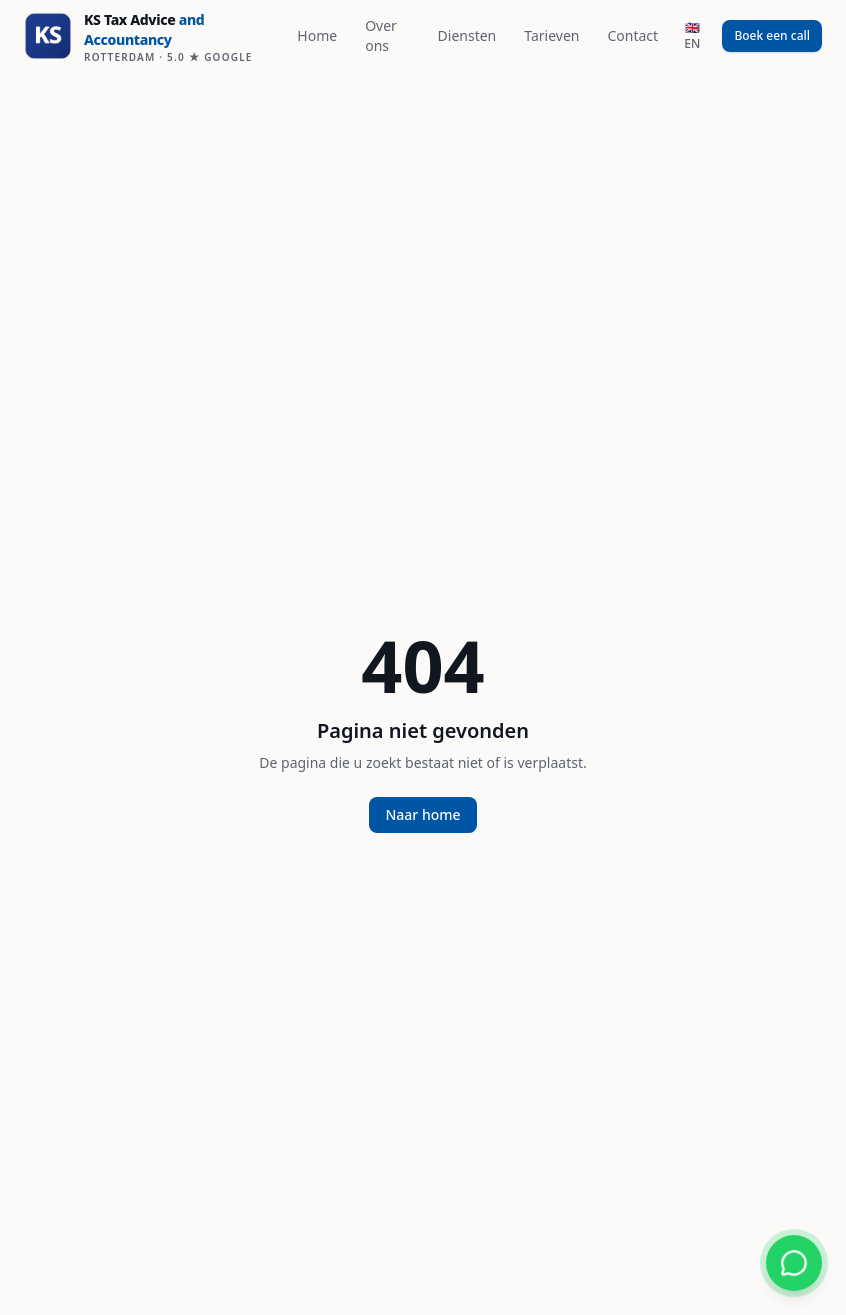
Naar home (422, 814)
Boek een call (772, 35)
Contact (632, 35)
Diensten (467, 35)
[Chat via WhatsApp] (794, 1263)
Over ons (381, 35)
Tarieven (551, 35)
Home (317, 35)
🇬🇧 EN (692, 35)
